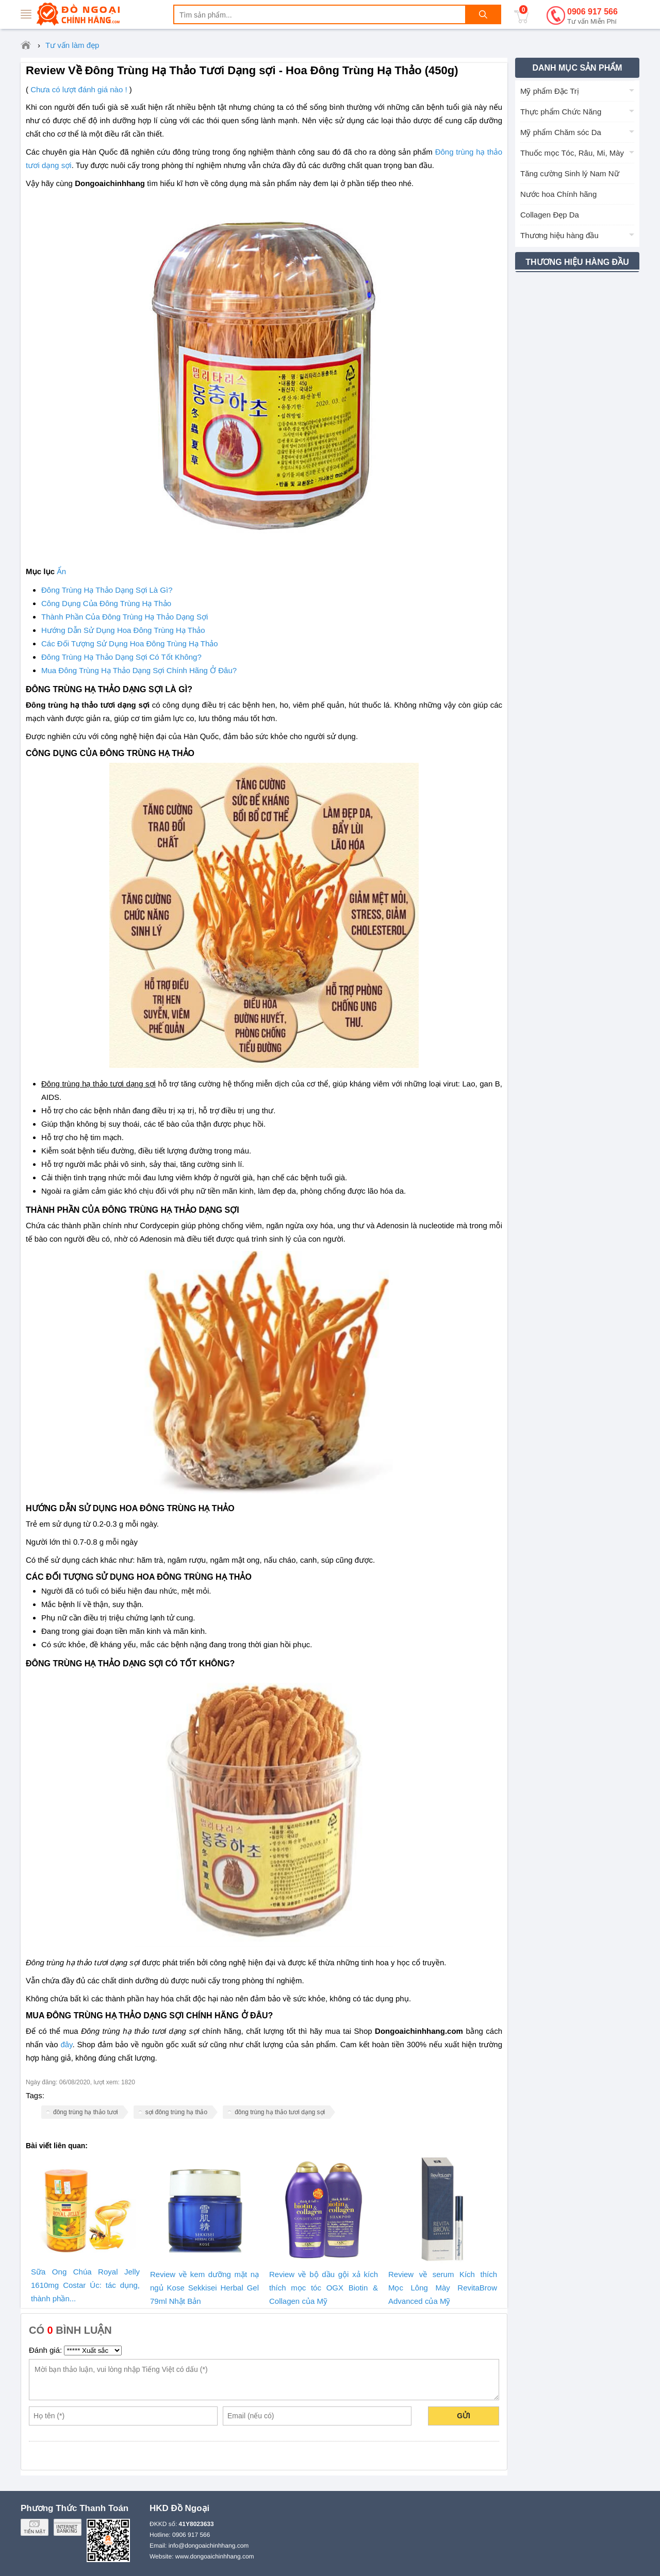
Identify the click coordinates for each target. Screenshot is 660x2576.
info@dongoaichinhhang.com (209, 2545)
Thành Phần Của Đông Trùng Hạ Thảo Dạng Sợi (124, 616)
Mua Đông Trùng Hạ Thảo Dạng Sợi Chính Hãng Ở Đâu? (139, 670)
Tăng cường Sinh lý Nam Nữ (569, 173)
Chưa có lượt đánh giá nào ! (78, 89)
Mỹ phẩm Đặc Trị (549, 91)
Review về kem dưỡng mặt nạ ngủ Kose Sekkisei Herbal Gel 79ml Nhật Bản (204, 2287)
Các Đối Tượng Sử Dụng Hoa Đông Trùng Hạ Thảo (129, 643)
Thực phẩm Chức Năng (560, 111)
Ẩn (61, 571)
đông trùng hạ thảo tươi (85, 2112)
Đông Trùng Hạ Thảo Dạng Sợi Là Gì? (107, 590)
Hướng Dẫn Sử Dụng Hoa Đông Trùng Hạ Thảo (123, 630)
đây (66, 2044)
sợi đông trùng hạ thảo (176, 2112)
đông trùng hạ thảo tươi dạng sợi (280, 2112)
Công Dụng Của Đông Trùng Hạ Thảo (106, 603)
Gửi (463, 2416)
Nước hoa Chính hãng (558, 194)
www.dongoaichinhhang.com (214, 2556)
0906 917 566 (592, 16)
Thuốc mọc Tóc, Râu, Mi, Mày (572, 152)
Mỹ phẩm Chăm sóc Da (560, 132)
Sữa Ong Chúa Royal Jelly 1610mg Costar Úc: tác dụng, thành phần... (85, 2285)
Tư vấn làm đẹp (72, 45)
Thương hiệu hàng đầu (559, 235)
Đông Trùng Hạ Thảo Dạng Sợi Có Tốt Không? (121, 657)
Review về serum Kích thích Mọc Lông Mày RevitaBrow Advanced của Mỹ (442, 2287)
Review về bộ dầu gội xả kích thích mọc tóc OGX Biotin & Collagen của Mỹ (323, 2287)
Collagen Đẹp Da (549, 214)
